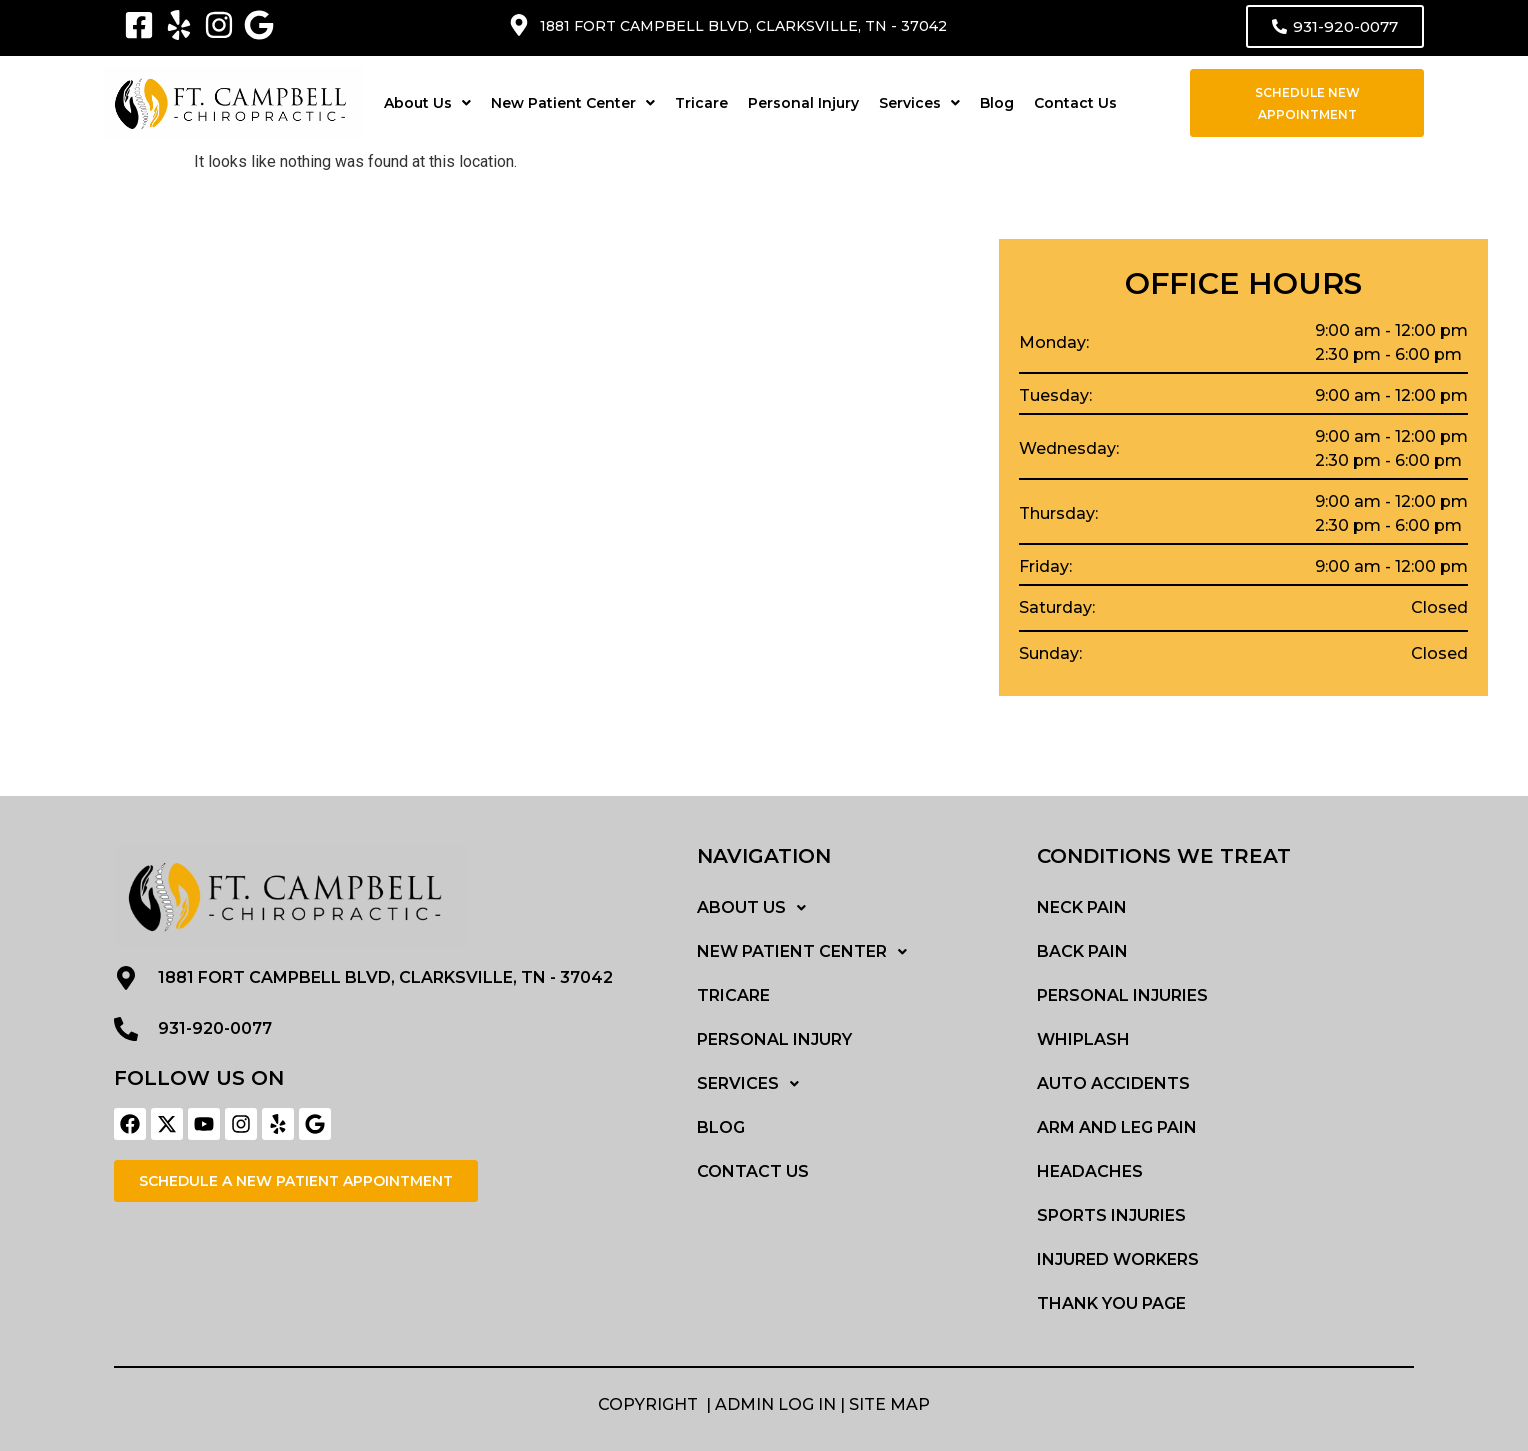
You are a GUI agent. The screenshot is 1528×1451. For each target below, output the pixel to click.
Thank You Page (1111, 1303)
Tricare (701, 103)
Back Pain (1082, 951)
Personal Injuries (1122, 995)
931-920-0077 (215, 1028)
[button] (427, 103)
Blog (997, 103)
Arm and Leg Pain (1117, 1127)
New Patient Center (573, 103)
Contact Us (1075, 103)
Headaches (1090, 1171)
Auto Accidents (1113, 1083)
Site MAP (889, 1404)
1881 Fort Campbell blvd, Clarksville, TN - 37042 (743, 26)
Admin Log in (775, 1404)
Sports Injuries (1111, 1215)
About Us (427, 103)
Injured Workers (1118, 1259)
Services (919, 103)
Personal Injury (803, 103)
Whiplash (1083, 1039)
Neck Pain (1082, 907)
